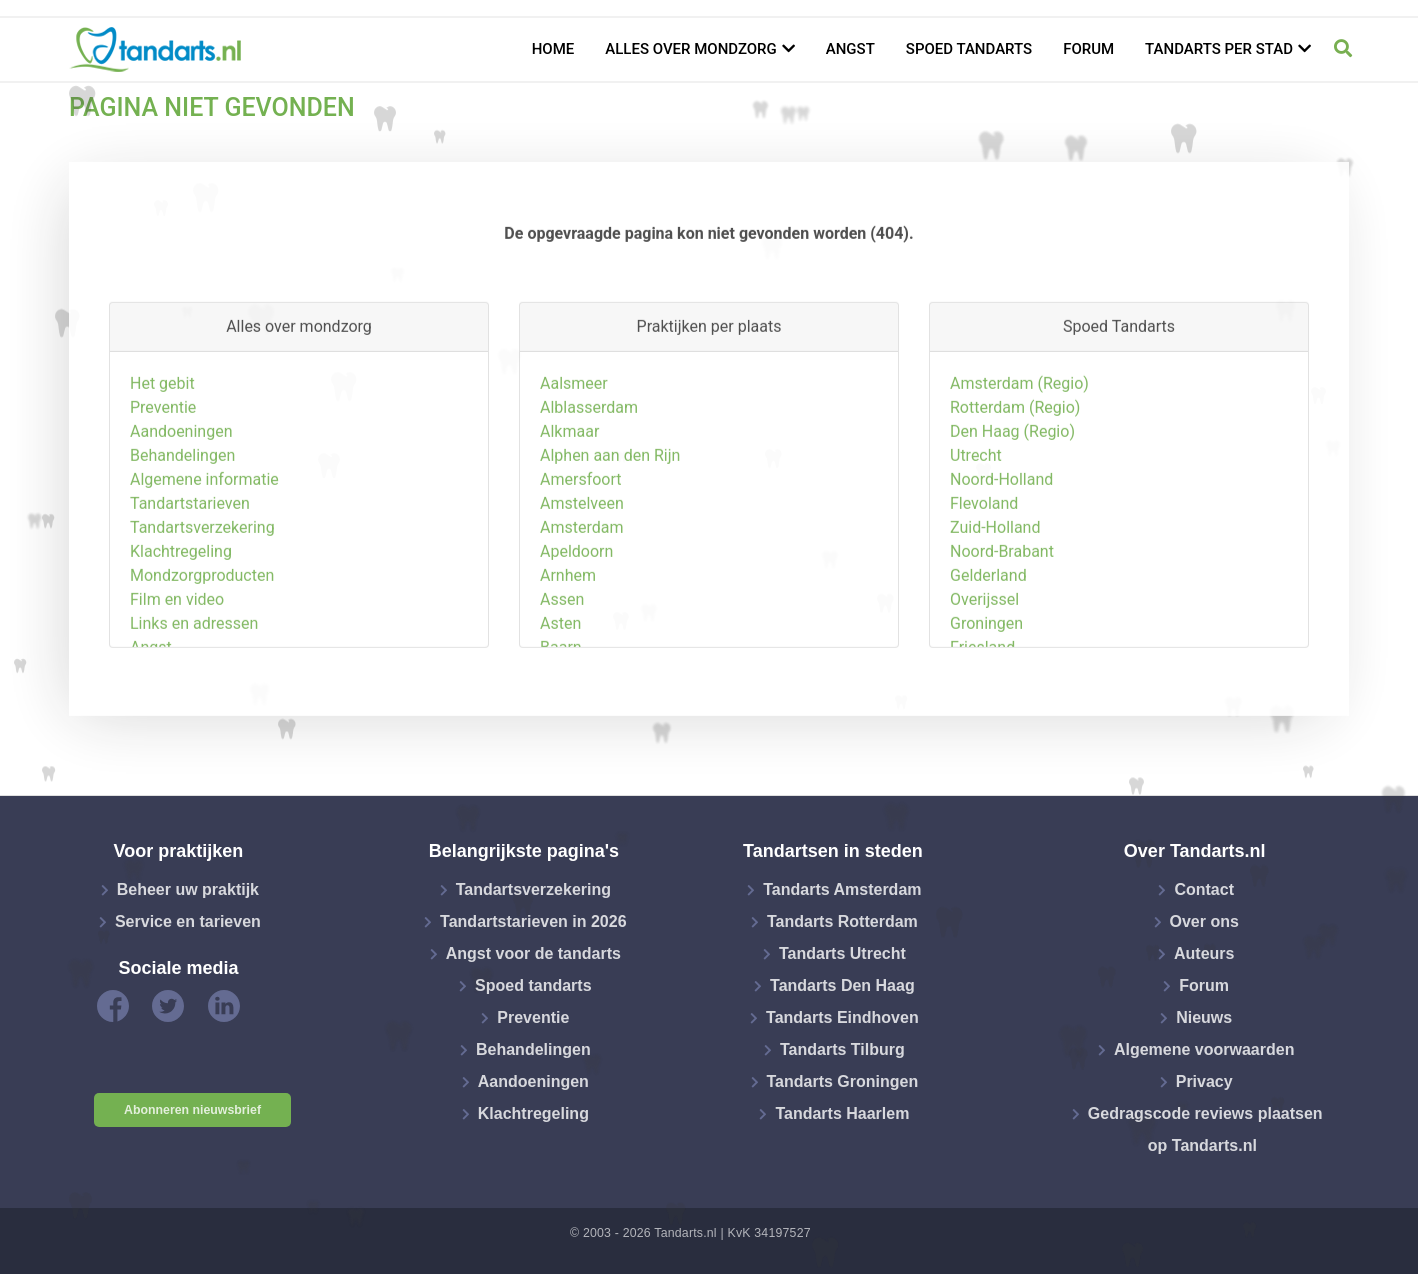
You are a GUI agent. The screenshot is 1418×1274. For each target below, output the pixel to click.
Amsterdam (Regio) (1019, 459)
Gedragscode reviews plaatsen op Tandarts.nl (1205, 1129)
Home (553, 49)
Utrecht (976, 531)
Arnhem (568, 651)
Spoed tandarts (969, 49)
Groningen (986, 699)
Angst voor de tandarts (533, 953)
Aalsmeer (574, 459)
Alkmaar (569, 507)
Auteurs (1204, 953)
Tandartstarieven (190, 579)
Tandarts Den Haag (842, 985)
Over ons (1204, 921)
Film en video (177, 675)
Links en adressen (194, 699)
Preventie (163, 483)
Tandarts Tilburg (842, 1049)
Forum (1088, 49)
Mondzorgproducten (202, 651)
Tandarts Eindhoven (842, 1017)
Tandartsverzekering (202, 603)
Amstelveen (582, 579)
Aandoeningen (181, 507)
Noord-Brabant (1002, 627)
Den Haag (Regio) (1012, 507)
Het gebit (162, 459)
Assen (562, 675)
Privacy (1204, 1081)
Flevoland (984, 579)
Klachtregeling (181, 627)
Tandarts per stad (1219, 49)
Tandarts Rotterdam (842, 921)
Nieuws (1204, 1017)
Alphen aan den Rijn (610, 531)
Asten (560, 699)
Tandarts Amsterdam (842, 889)
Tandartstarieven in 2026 (533, 921)
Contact (1204, 889)
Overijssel (984, 675)
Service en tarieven (188, 921)
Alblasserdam (589, 483)
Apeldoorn (576, 627)
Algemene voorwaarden (1204, 1049)
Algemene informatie (204, 555)
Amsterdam (581, 603)
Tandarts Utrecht (842, 953)
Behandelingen (182, 531)
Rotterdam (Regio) (1015, 483)
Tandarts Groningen (843, 1081)
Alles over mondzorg (691, 49)
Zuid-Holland (995, 603)
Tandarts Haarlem (842, 1113)
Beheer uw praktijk (188, 889)
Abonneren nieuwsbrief (192, 1110)
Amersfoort (581, 555)
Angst (850, 49)
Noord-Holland (1001, 555)
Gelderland (988, 651)
